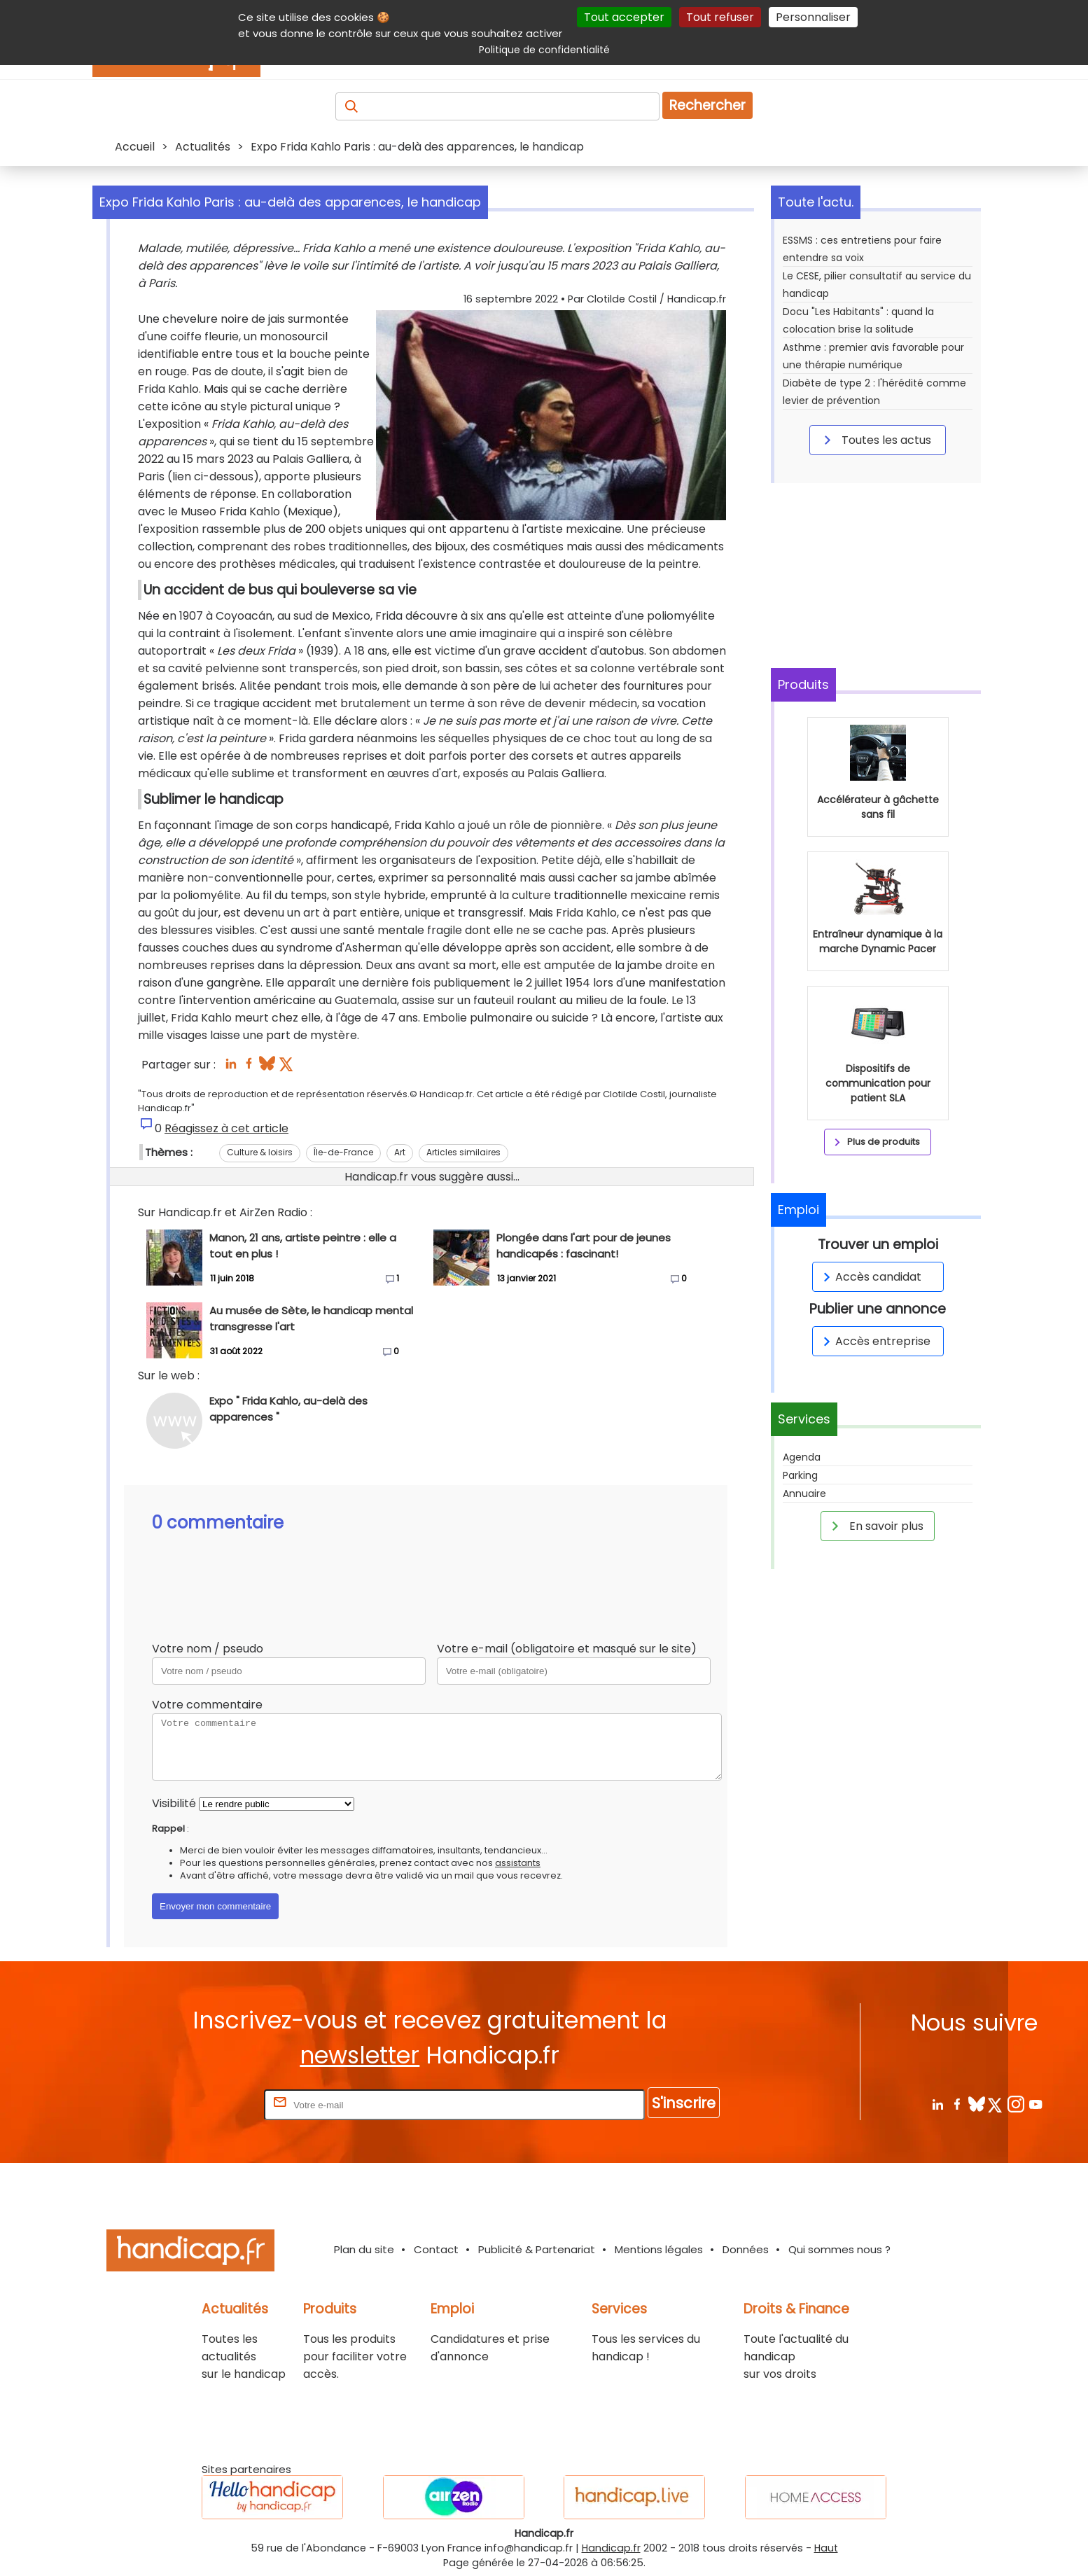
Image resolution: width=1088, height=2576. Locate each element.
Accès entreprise (874, 1341)
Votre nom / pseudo (207, 1649)
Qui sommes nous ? (839, 2249)
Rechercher (707, 105)
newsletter (359, 2055)
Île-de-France (343, 1152)
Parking (800, 1475)
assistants (517, 1863)
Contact (436, 2249)
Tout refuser (720, 17)
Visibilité (174, 1803)
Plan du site (364, 2249)
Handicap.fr (611, 2548)
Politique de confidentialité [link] (544, 50)
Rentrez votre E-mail (205, 2104)
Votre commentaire (207, 1705)
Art (399, 1152)
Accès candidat (869, 1277)
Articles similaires (463, 1152)
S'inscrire (684, 2103)
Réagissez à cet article (226, 1128)
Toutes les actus (875, 439)
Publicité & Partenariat (536, 2249)
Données (746, 2249)
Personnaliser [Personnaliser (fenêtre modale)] (813, 17)
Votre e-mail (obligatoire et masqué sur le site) (567, 1649)
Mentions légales (659, 2249)
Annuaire (804, 1494)
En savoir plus (875, 1525)
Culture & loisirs (260, 1152)
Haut (826, 2548)
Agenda (802, 1457)
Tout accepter (624, 17)
